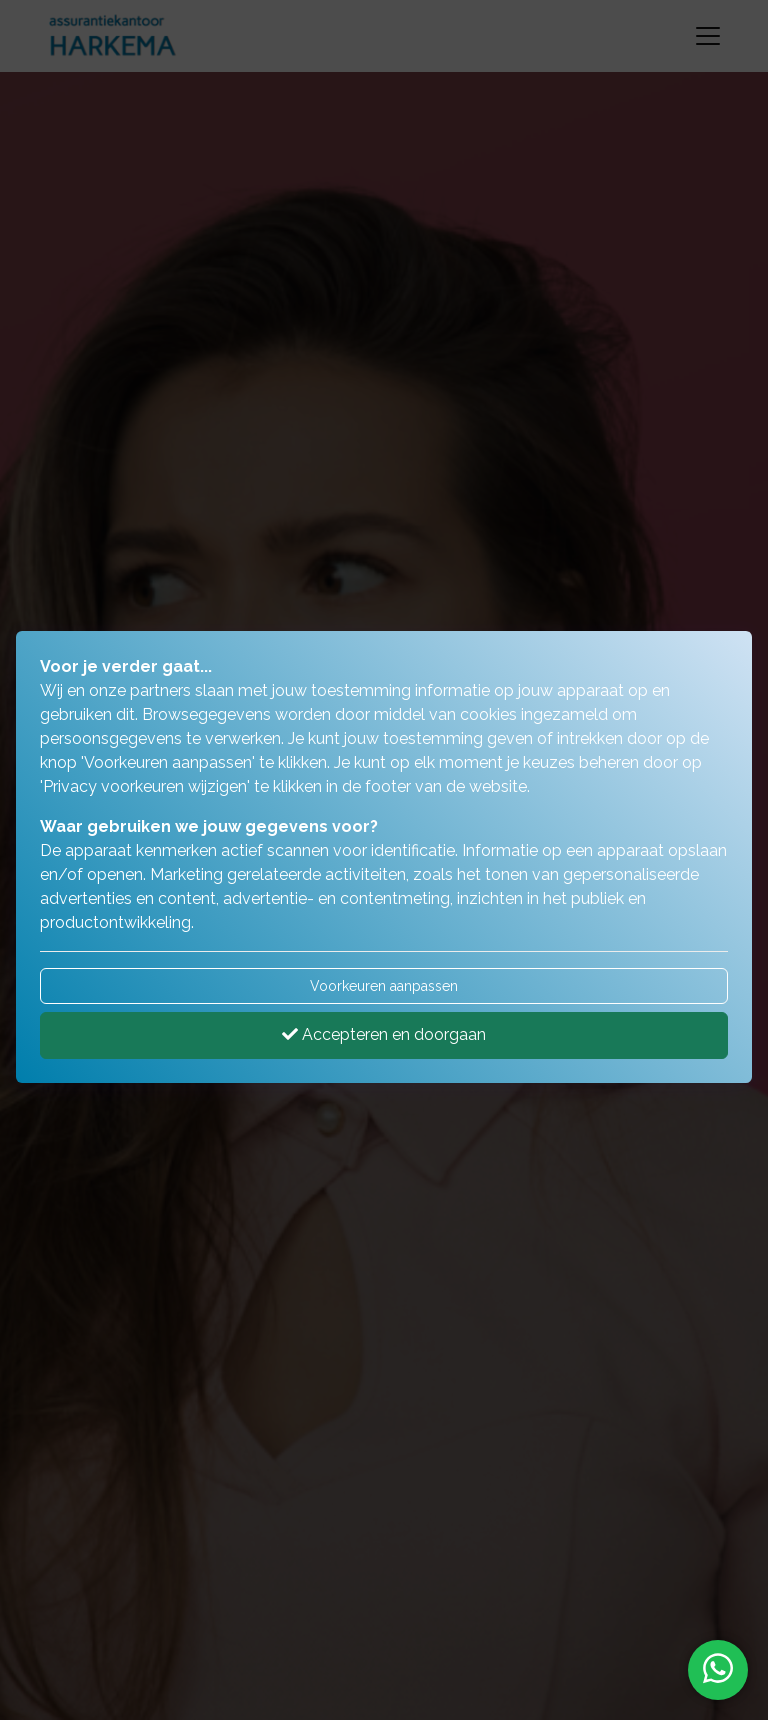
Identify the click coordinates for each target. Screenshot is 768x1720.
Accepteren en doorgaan (384, 1034)
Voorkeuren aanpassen (384, 986)
